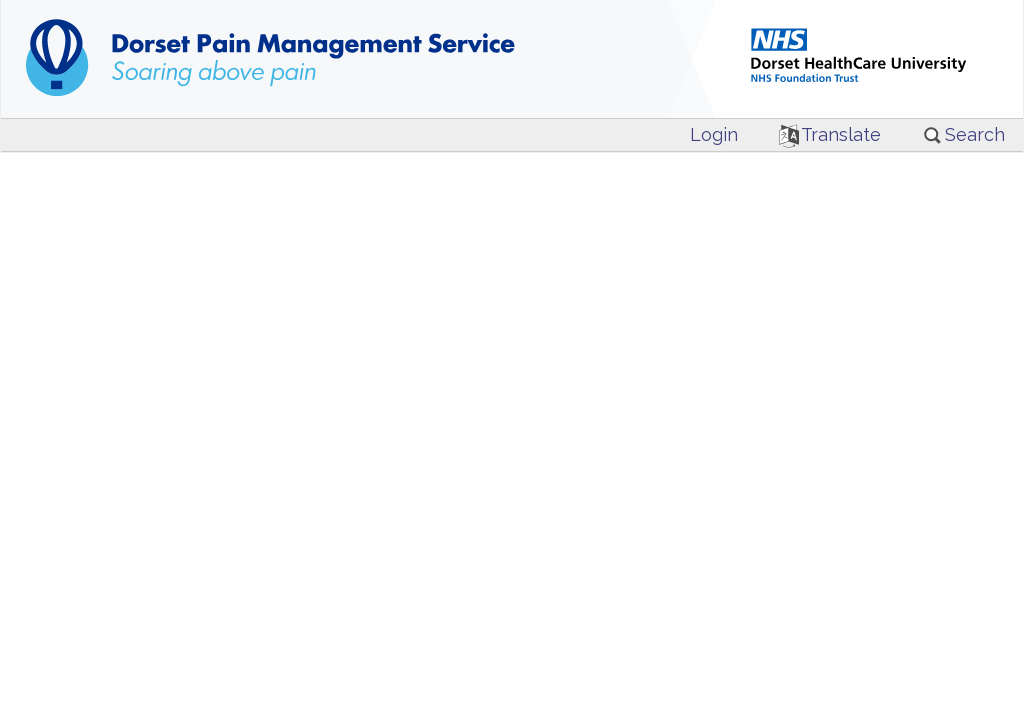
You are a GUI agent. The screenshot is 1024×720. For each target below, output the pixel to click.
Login (714, 134)
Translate (830, 134)
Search (963, 134)
